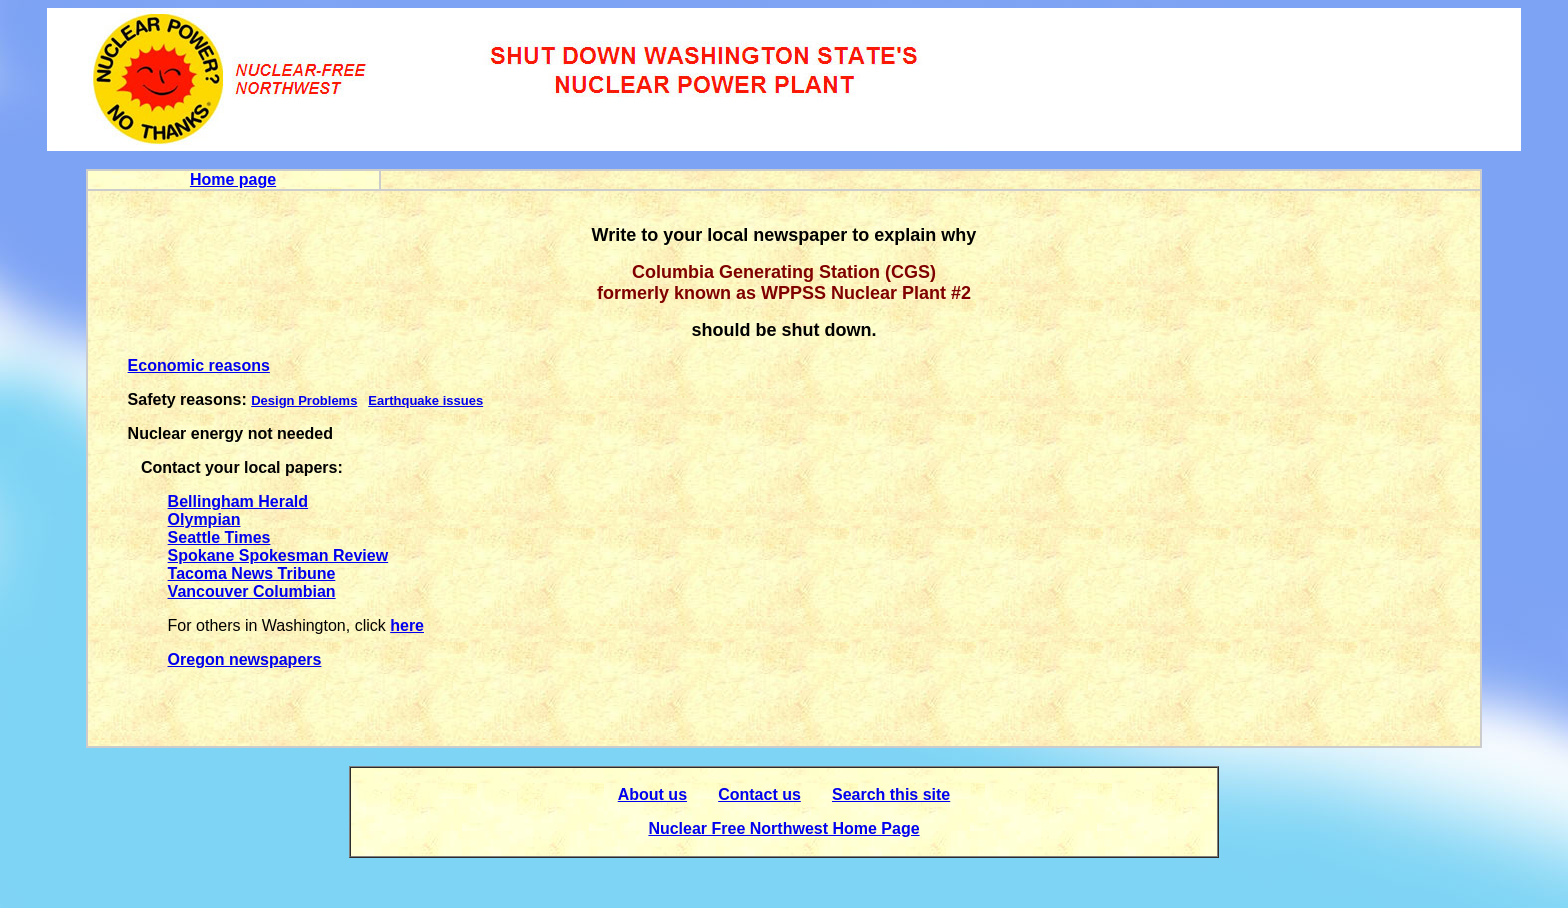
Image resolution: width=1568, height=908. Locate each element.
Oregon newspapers (245, 659)
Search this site (891, 794)
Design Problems (304, 400)
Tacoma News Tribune (252, 573)
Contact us (759, 794)
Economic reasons (199, 365)
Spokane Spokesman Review (278, 555)
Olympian (204, 519)
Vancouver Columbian (252, 591)
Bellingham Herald (238, 501)
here (407, 625)
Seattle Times (219, 537)
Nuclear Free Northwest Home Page (783, 828)
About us (652, 794)
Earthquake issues (425, 400)
